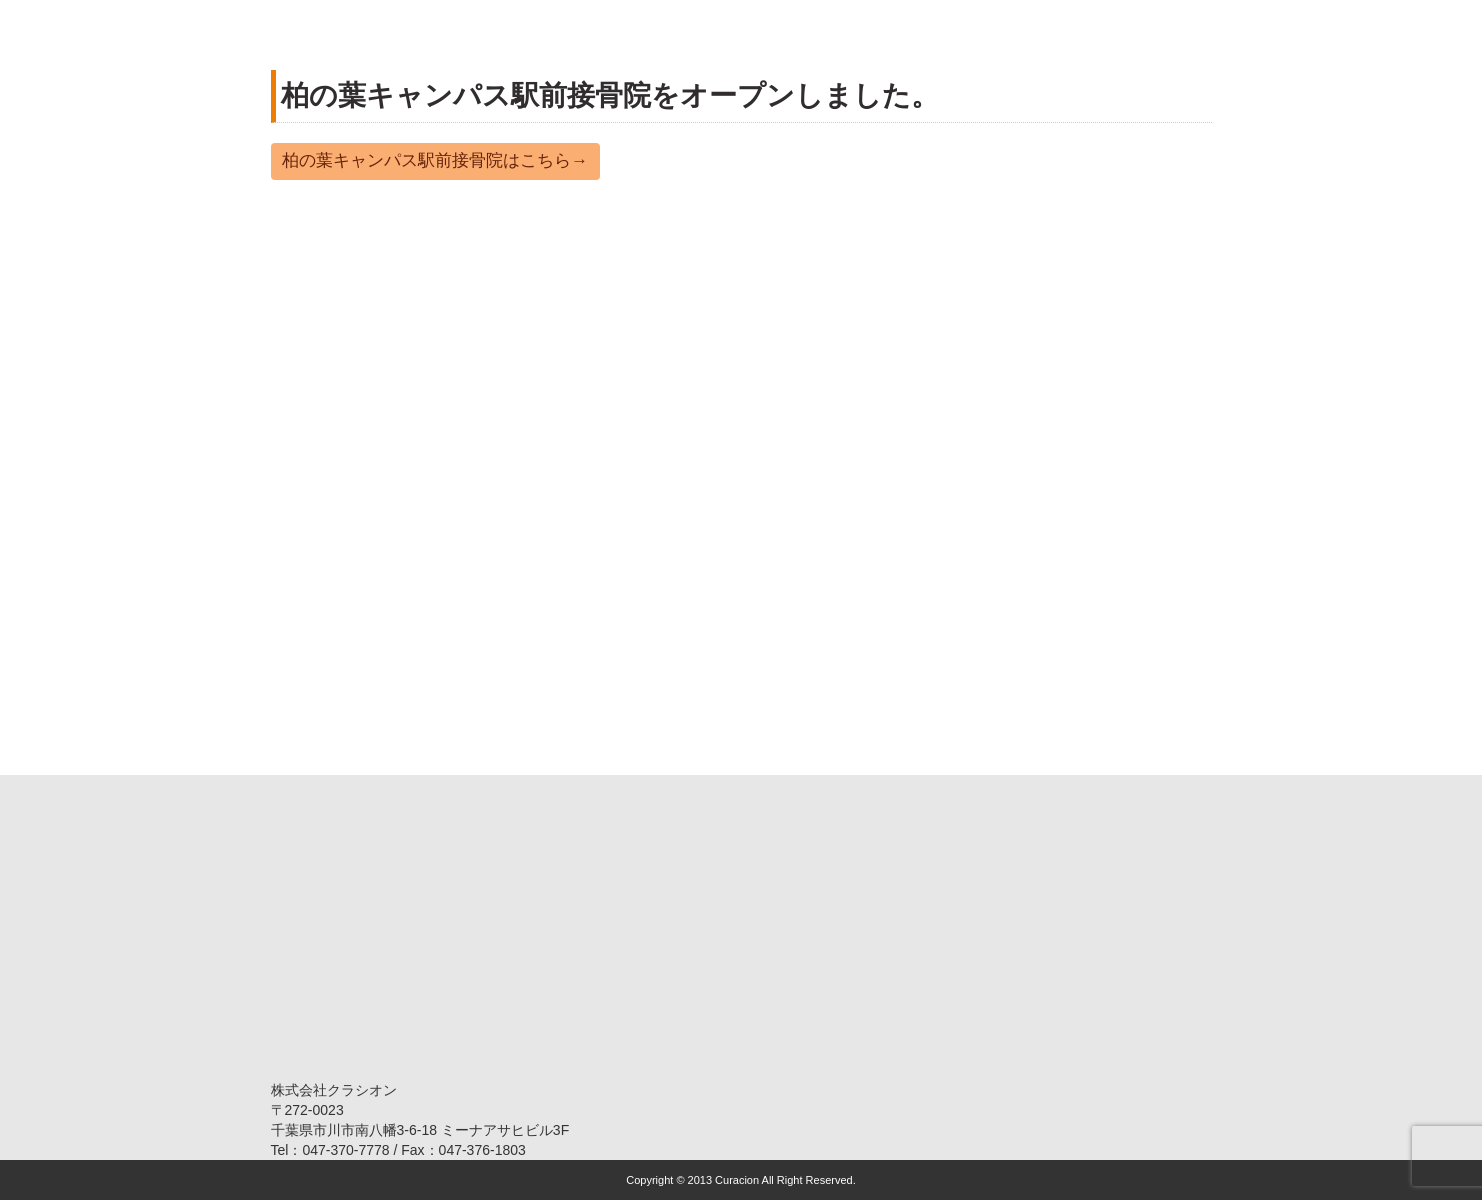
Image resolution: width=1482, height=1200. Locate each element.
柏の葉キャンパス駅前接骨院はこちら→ (435, 160)
